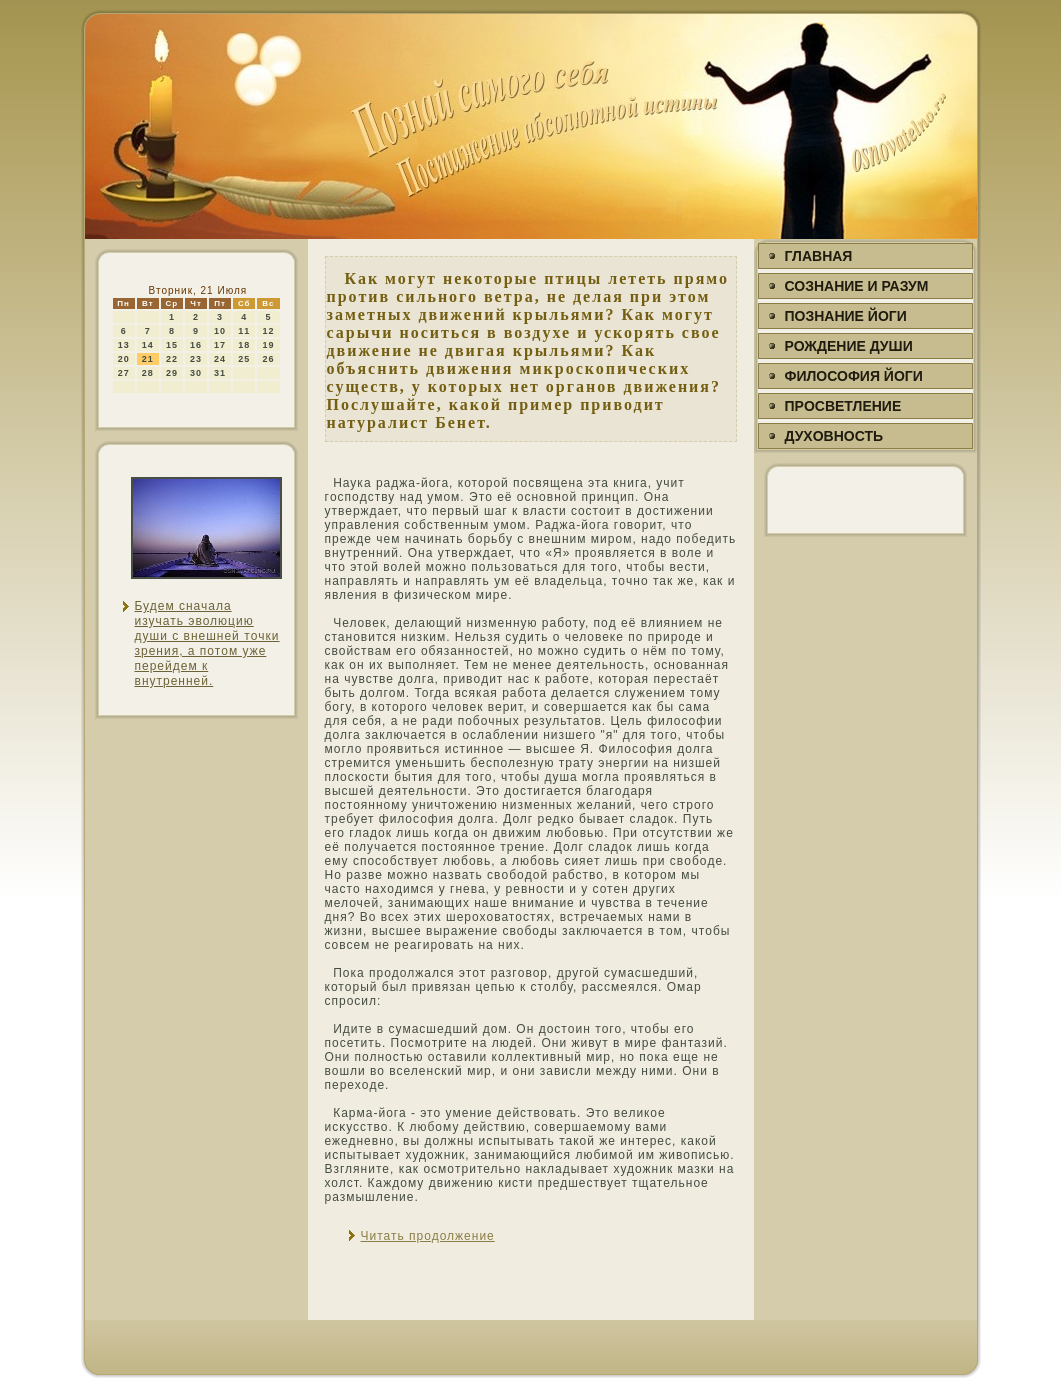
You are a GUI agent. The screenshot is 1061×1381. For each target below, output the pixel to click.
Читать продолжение (428, 1236)
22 (172, 359)
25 (244, 359)
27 (124, 373)
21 (148, 359)
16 (196, 345)
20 (124, 359)
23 (196, 359)
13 (124, 345)
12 (268, 331)
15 (172, 345)
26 (268, 359)
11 (244, 331)
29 (172, 373)
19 (268, 345)
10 (220, 331)
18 (244, 345)
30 (196, 373)
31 (220, 373)
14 (148, 345)
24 (220, 359)
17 (220, 345)
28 (148, 373)
